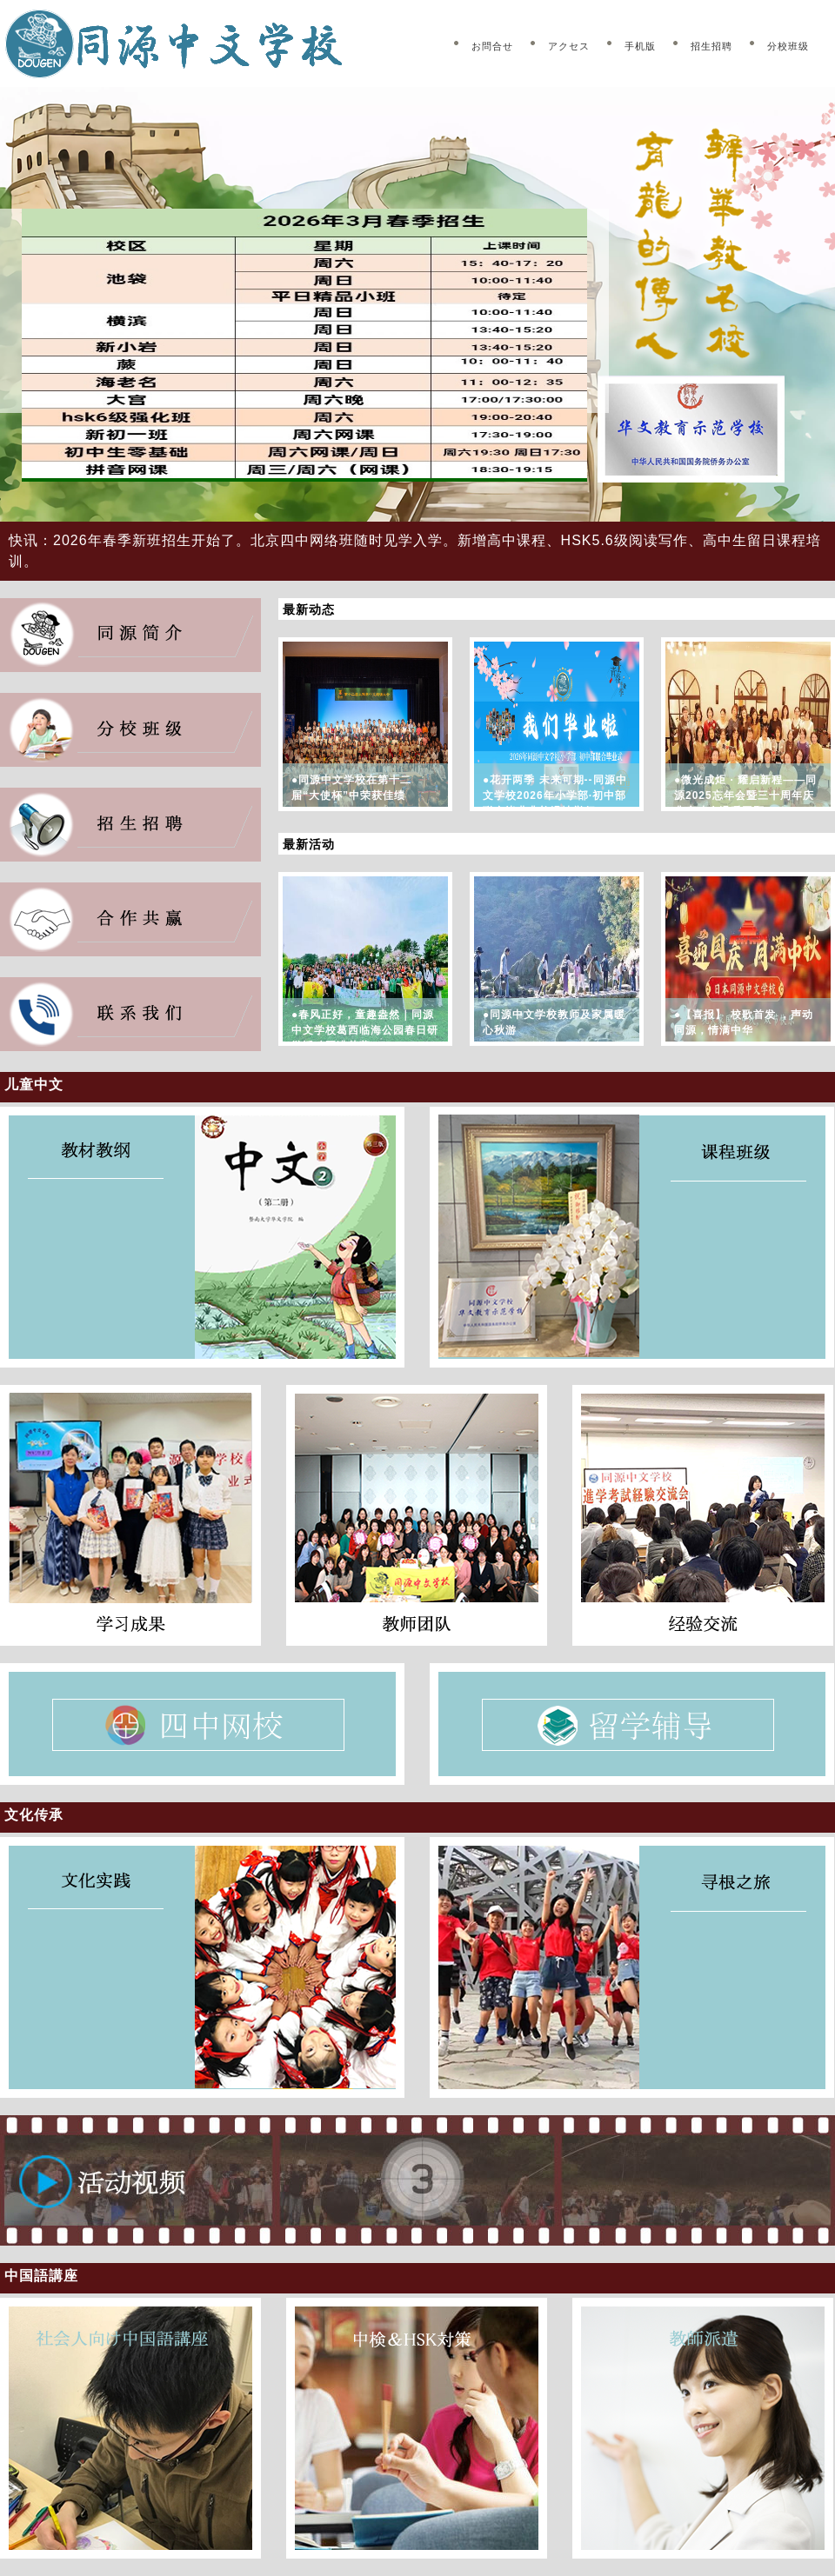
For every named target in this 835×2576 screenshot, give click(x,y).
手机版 (640, 46)
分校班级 (788, 46)
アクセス (569, 46)
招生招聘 (711, 46)
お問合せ (492, 46)
